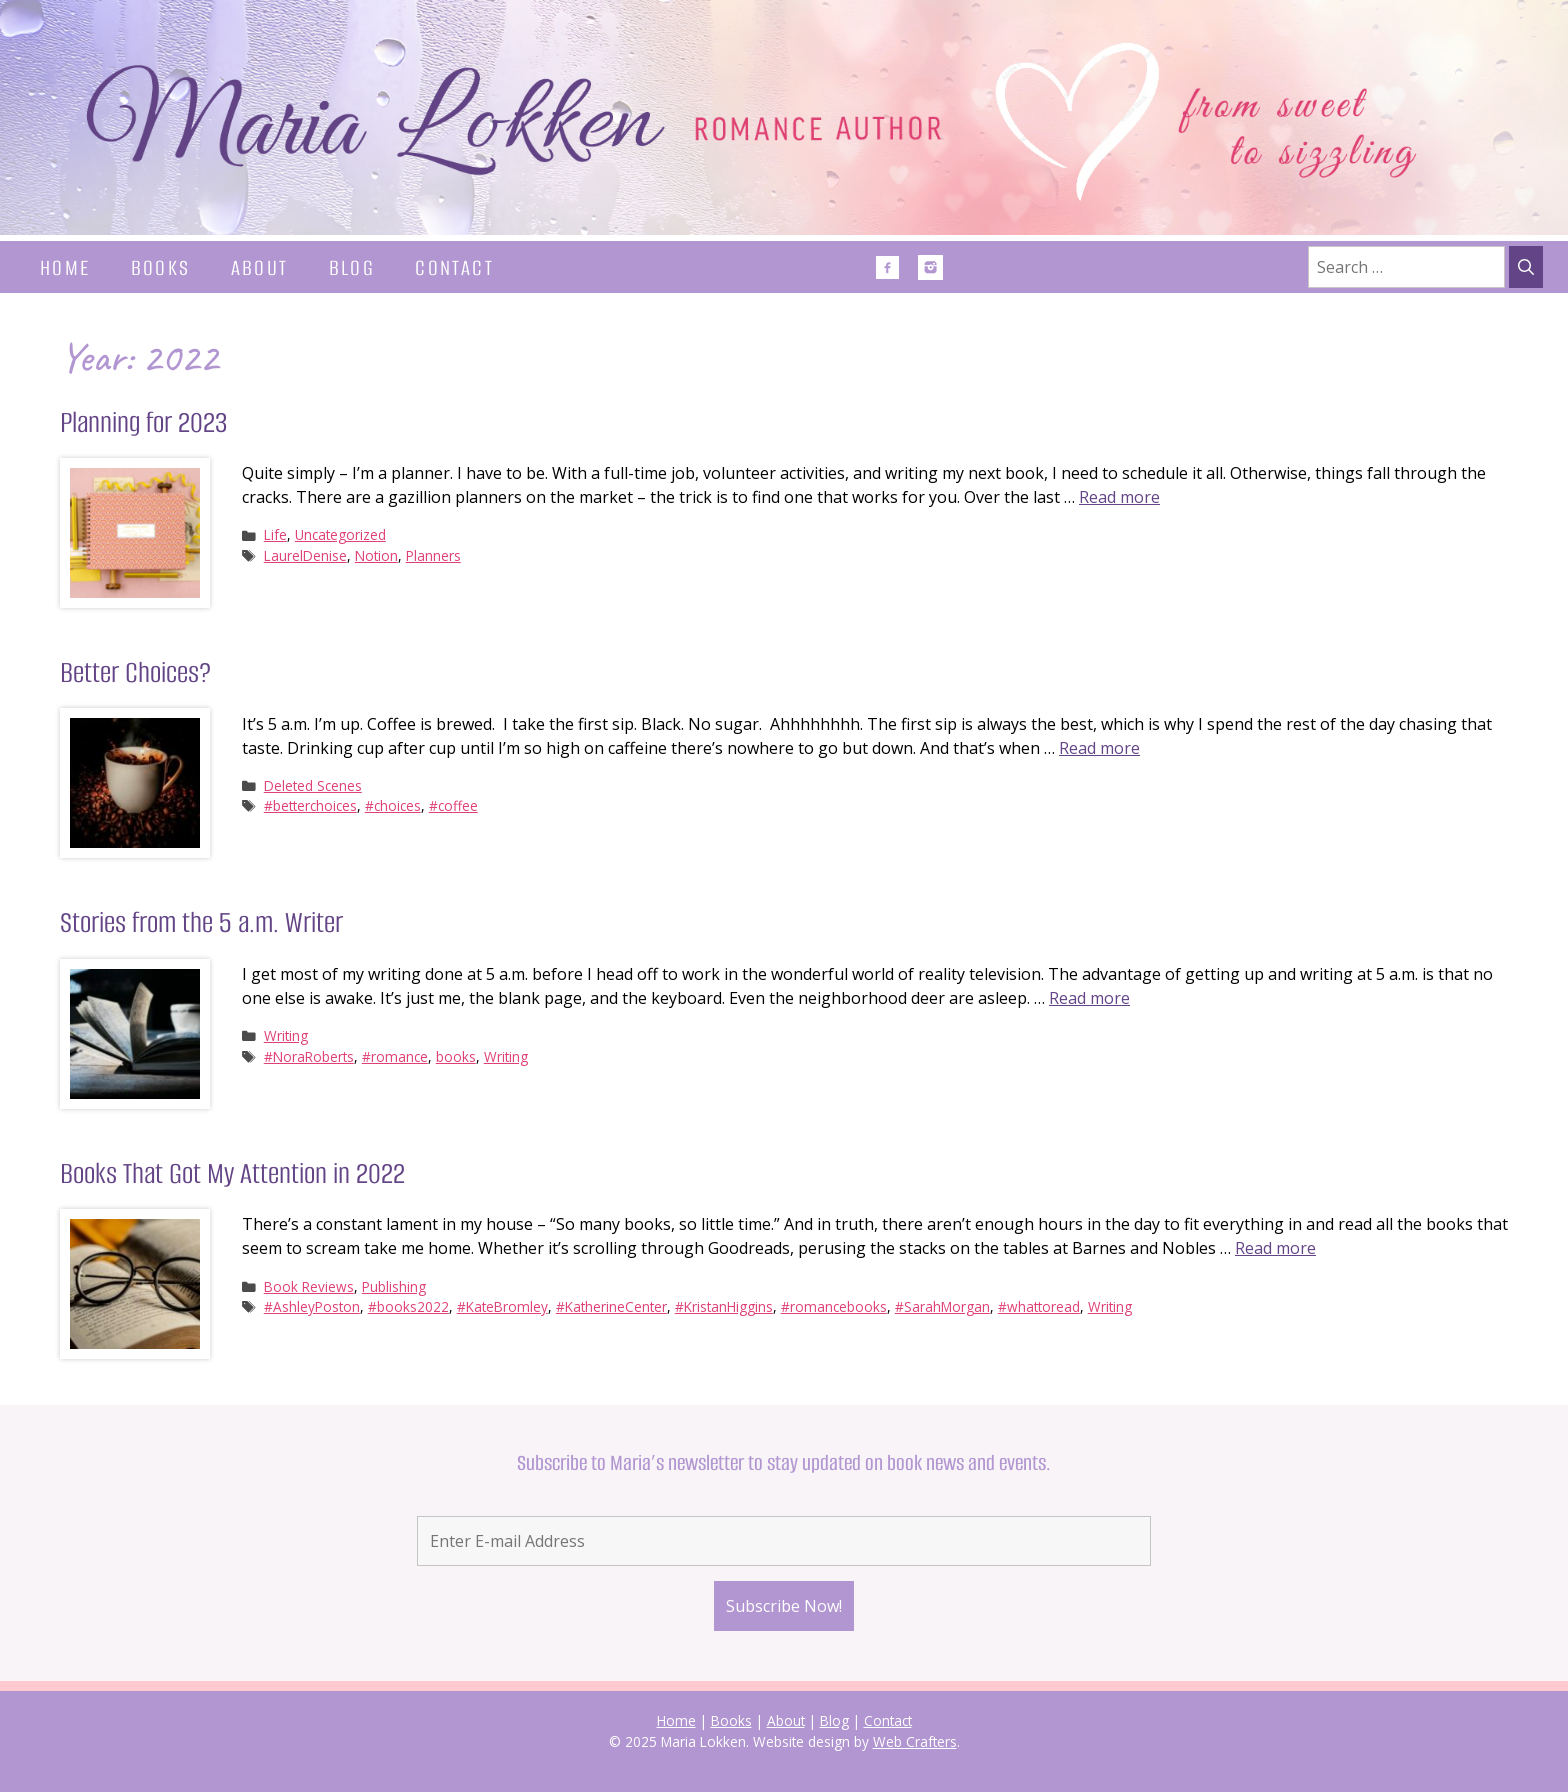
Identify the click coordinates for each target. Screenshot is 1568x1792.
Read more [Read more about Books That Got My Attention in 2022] (1275, 1248)
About (260, 267)
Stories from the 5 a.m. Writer (201, 922)
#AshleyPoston (312, 1306)
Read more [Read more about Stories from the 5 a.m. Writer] (1089, 998)
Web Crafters (915, 1741)
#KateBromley (502, 1306)
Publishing (394, 1286)
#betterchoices (310, 805)
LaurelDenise (305, 555)
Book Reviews (309, 1286)
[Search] (1526, 267)
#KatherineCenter (611, 1306)
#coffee (453, 805)
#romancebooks (834, 1306)
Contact (454, 267)
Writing (286, 1035)
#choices (393, 805)
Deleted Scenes (313, 785)
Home (65, 267)
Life (275, 534)
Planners (433, 555)
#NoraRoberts (309, 1056)
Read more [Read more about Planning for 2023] (1119, 497)
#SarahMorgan (942, 1306)
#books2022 (408, 1306)
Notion (376, 555)
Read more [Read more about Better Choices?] (1099, 748)
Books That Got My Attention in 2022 (232, 1173)
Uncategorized (340, 534)
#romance (395, 1056)
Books (161, 267)
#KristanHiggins (724, 1306)
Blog (352, 267)
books (456, 1056)
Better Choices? (135, 672)
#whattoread (1039, 1306)
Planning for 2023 (143, 422)
